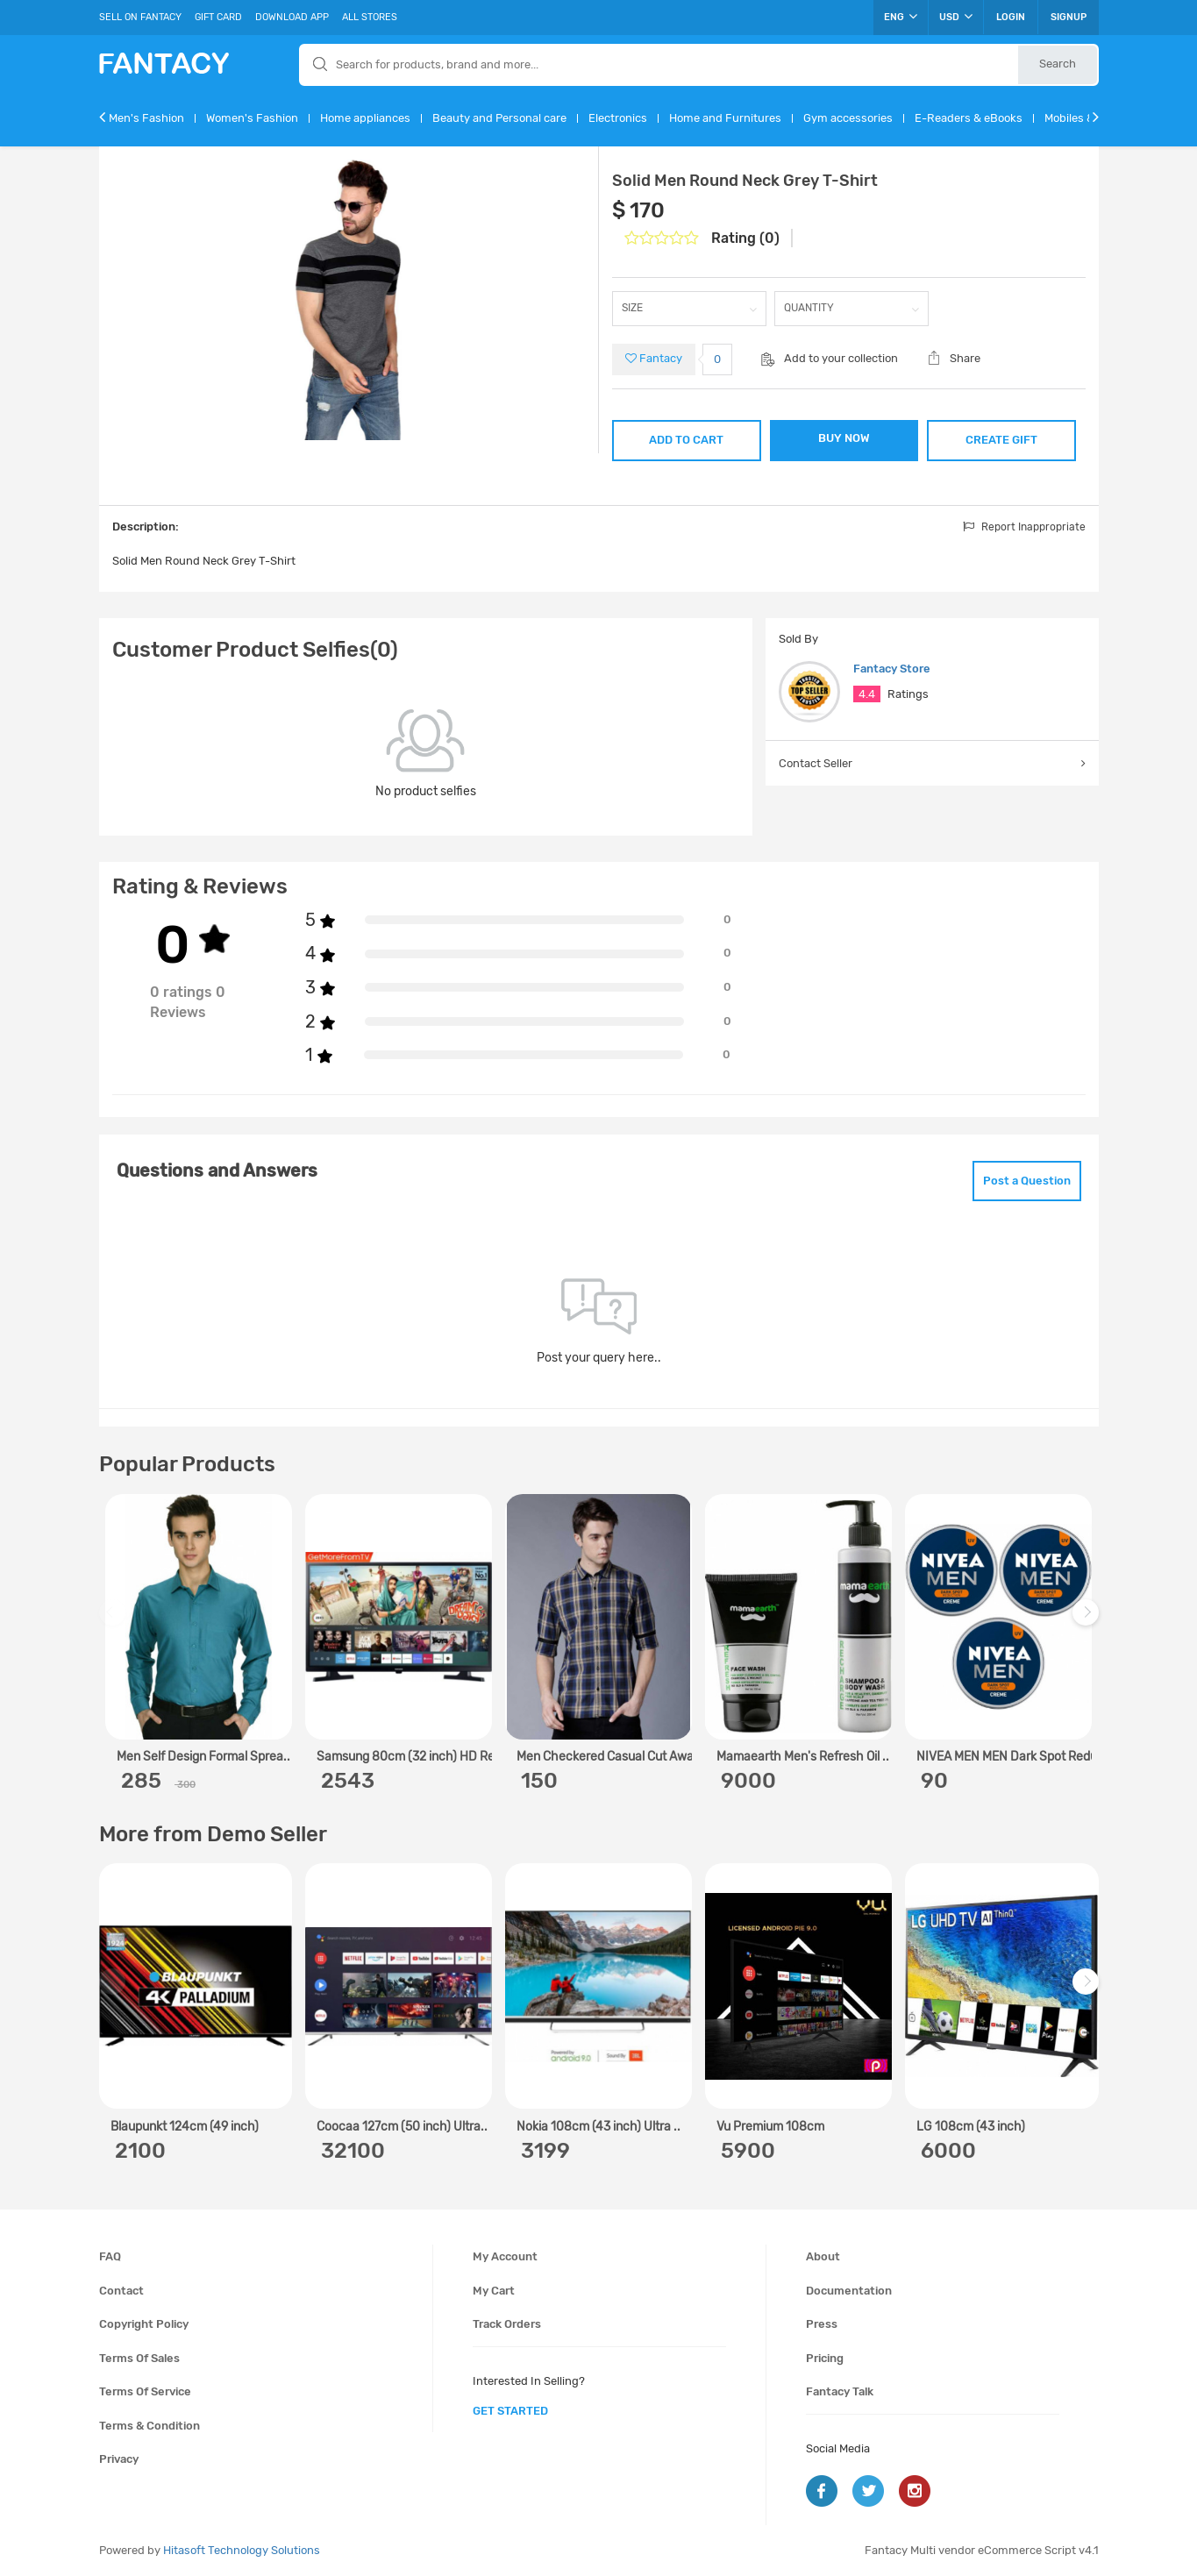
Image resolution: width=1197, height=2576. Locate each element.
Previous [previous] (114, 1621)
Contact (121, 2290)
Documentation (849, 2290)
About (823, 2256)
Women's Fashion (252, 118)
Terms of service (145, 2391)
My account (505, 2256)
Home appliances (365, 118)
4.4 (867, 694)
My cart (494, 2290)
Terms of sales (139, 2358)
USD (956, 17)
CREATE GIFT (1001, 439)
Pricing (825, 2358)
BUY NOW (844, 438)
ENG (900, 17)
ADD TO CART (686, 439)
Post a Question (1027, 1180)
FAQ (110, 2256)
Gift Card (218, 17)
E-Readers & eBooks (968, 118)
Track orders (507, 2323)
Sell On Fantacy (140, 17)
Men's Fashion (146, 118)
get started (510, 2410)
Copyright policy (144, 2323)
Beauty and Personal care (499, 118)
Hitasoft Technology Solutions (241, 2550)
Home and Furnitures (725, 118)
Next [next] (1088, 1621)
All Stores (369, 17)
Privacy (119, 2459)
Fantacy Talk (839, 2391)
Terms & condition (149, 2425)
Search (1057, 63)
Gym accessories (848, 118)
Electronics (617, 118)
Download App (292, 17)
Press (821, 2323)
